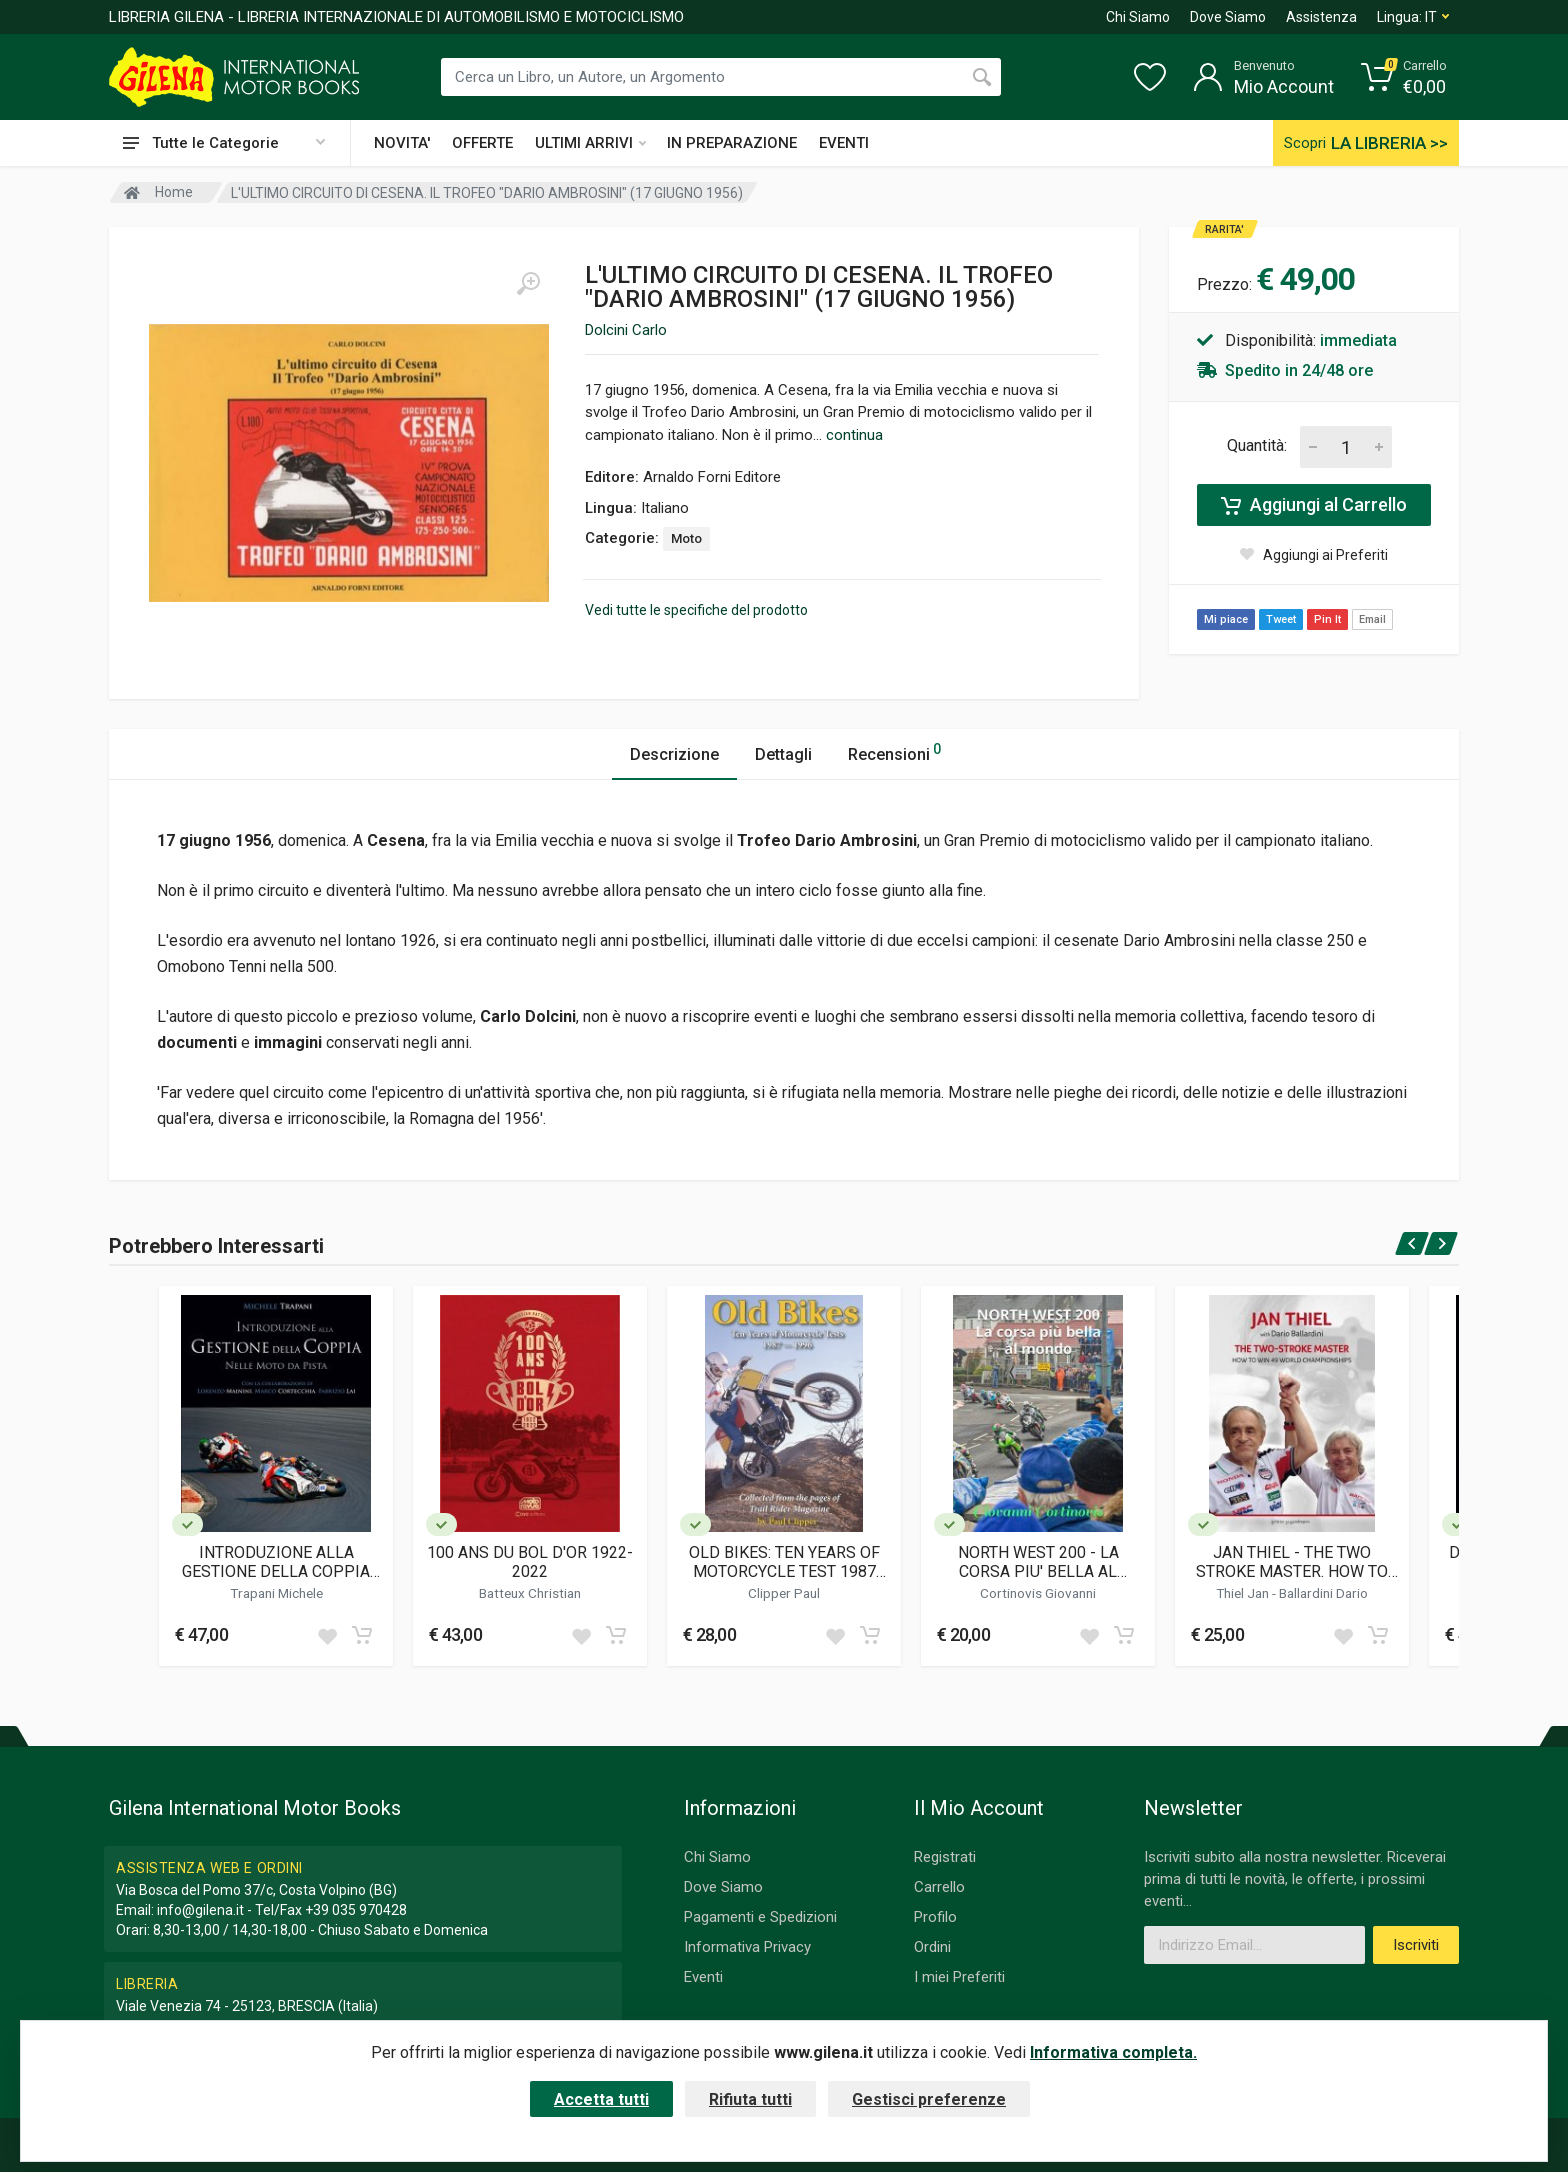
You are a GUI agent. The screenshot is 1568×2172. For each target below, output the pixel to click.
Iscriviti (1416, 1945)
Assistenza (1321, 17)
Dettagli (783, 754)
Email (1372, 619)
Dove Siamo (1228, 17)
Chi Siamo (1138, 17)
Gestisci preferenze (929, 2099)
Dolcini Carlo (626, 330)
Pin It (1327, 619)
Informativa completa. (1113, 2052)
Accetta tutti (601, 2099)
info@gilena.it (200, 1910)
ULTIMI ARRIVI (590, 143)
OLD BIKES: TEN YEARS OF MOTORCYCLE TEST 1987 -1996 (784, 1562)
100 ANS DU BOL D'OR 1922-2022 (530, 1562)
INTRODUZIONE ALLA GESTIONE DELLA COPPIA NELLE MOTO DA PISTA (276, 1562)
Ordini (932, 1947)
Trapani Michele (276, 1593)
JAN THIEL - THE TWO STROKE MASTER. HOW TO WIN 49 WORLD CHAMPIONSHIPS (1292, 1562)
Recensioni (894, 751)
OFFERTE (482, 143)
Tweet (1281, 619)
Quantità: (1257, 445)
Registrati (945, 1857)
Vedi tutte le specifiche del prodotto (696, 610)
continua (854, 435)
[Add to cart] (362, 1635)
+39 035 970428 (356, 1910)
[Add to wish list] (327, 1635)
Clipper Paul (784, 1593)
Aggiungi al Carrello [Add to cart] (1314, 505)
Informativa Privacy (747, 1947)
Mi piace (1226, 619)
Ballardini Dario (1323, 1593)
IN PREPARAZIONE (732, 143)
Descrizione (674, 754)
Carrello (939, 1887)
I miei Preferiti (959, 1977)
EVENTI (844, 143)
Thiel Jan (1244, 1593)
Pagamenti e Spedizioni (760, 1917)
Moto (686, 538)
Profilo (935, 1917)
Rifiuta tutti (750, 2099)
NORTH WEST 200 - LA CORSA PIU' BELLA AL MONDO (1038, 1562)
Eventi (703, 1977)
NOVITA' (402, 143)
